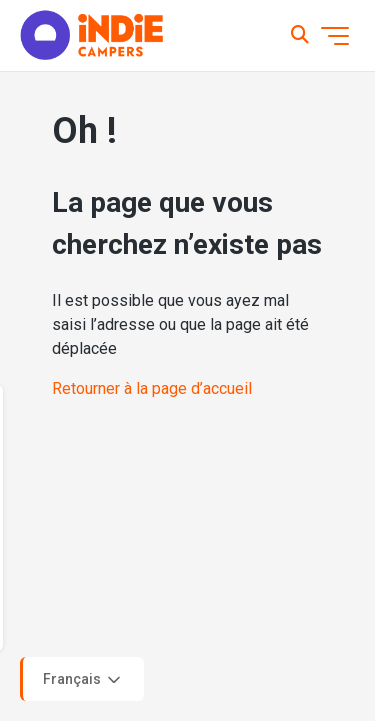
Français (83, 680)
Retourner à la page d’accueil (152, 388)
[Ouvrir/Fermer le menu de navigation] (335, 36)
